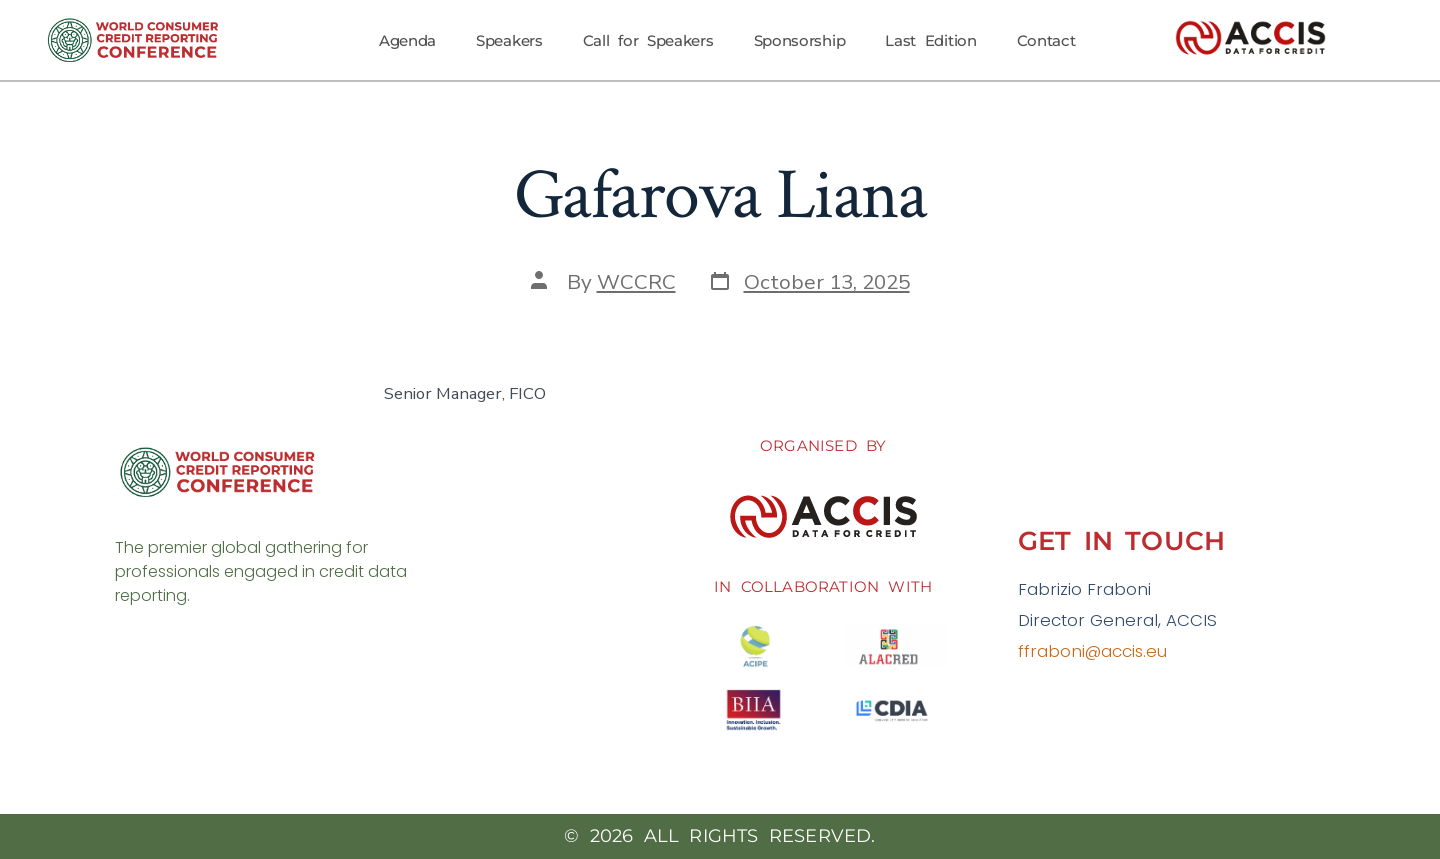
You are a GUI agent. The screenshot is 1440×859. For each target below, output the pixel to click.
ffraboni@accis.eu (1092, 651)
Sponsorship (800, 40)
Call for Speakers (648, 40)
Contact (1046, 40)
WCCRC (636, 282)
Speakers (509, 40)
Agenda (407, 40)
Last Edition (930, 40)
